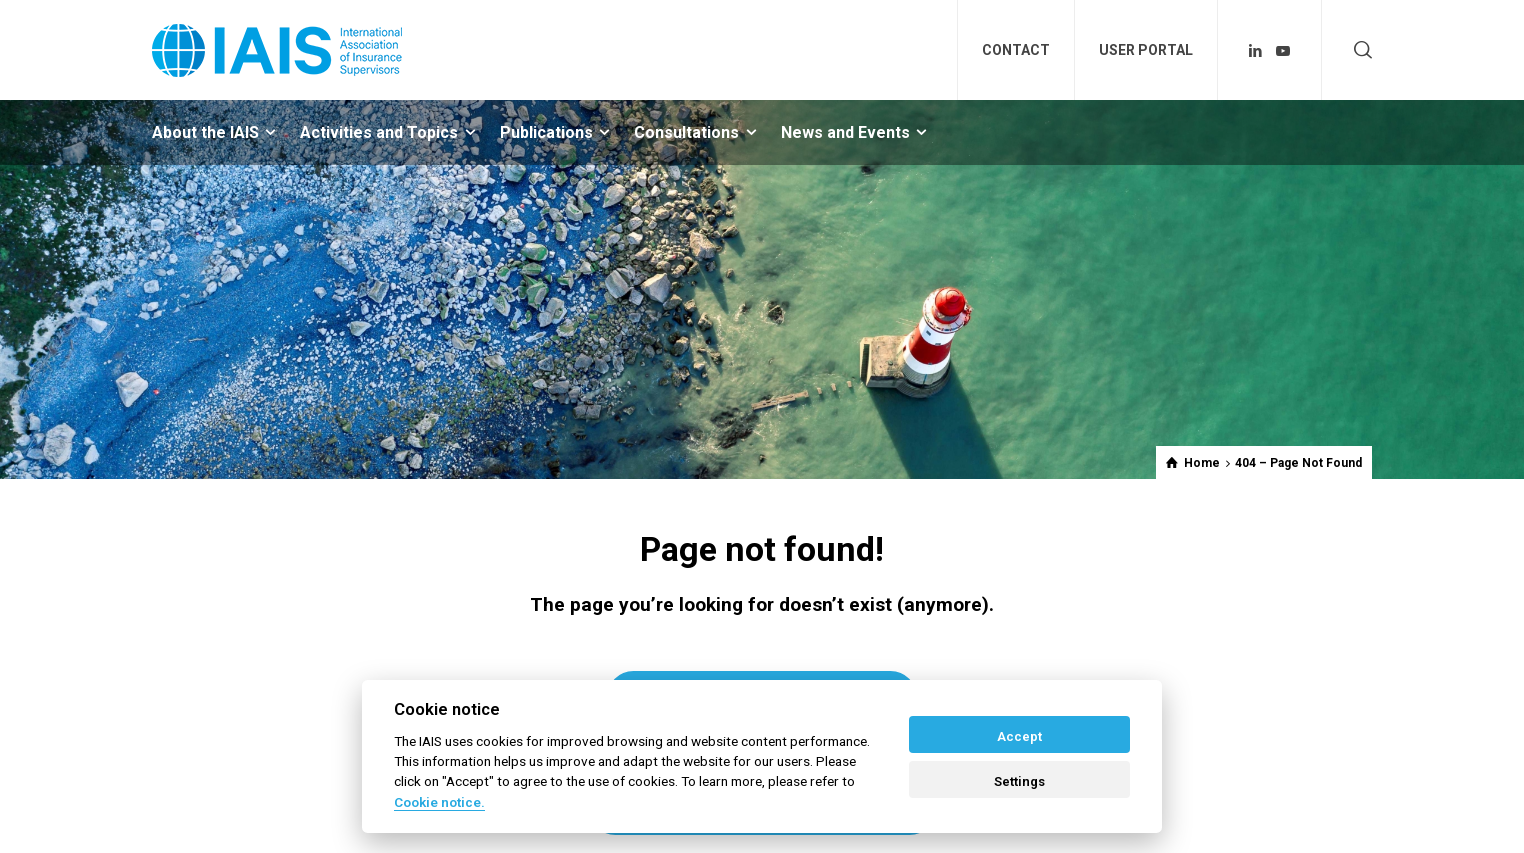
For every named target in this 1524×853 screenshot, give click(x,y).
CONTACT (1016, 50)
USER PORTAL (1146, 50)
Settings (1019, 781)
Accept (1019, 736)
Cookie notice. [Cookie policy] (439, 802)
